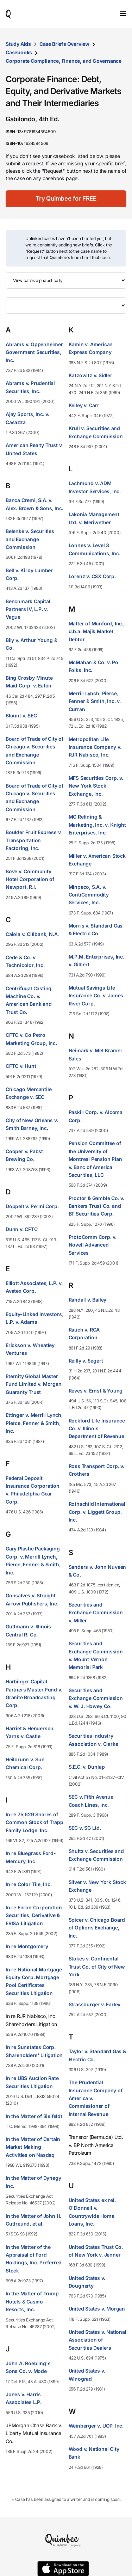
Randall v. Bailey (88, 1300)
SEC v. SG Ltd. (85, 1828)
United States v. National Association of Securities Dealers (97, 2340)
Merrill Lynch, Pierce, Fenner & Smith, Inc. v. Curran (95, 701)
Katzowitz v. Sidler (90, 375)
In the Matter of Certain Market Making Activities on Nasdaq (33, 2147)
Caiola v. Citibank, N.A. (32, 934)
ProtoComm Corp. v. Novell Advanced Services (93, 1245)
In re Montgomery (27, 1946)
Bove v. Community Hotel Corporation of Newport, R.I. (30, 879)
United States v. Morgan (97, 2309)
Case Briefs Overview (64, 44)
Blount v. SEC (21, 715)
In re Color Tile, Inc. (29, 1884)
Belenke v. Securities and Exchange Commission (30, 539)
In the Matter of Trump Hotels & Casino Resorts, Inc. (32, 2301)
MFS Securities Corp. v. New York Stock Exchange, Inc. (96, 786)
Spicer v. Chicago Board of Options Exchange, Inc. (97, 1928)
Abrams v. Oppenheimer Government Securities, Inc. (34, 352)
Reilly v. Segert (86, 1361)
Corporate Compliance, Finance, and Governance (63, 61)
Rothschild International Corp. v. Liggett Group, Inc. (97, 1512)
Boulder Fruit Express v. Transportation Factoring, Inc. (34, 840)
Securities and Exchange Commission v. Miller (96, 1612)
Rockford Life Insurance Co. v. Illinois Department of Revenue (97, 1428)
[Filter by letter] (66, 305)
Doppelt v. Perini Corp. (32, 1206)
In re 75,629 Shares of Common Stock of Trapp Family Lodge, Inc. (34, 1822)
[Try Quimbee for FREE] (66, 198)
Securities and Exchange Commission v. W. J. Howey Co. (96, 1698)
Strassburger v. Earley (95, 2004)
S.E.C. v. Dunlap (87, 1767)
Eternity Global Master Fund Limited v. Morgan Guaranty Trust (34, 1384)
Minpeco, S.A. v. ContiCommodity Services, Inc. (89, 895)
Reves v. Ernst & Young (96, 1391)
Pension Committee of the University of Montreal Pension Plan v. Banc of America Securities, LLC (95, 1159)
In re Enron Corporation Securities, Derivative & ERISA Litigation (34, 1915)
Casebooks (19, 52)
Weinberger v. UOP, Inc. (96, 2426)
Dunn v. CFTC (22, 1229)
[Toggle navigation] (123, 13)
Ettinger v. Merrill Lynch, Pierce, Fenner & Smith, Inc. (34, 1423)
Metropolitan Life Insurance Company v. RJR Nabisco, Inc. (95, 747)
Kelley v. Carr (84, 405)
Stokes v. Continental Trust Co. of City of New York (97, 1966)
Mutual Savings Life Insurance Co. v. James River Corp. (96, 995)
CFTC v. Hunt (21, 1066)
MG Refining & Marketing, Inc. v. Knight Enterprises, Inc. (97, 825)
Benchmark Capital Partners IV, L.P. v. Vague (28, 609)
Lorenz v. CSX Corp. (92, 576)
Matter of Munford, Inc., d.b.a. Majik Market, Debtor (97, 631)
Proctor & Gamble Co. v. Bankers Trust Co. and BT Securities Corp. (96, 1206)
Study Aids (18, 44)
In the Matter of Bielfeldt (34, 2116)
